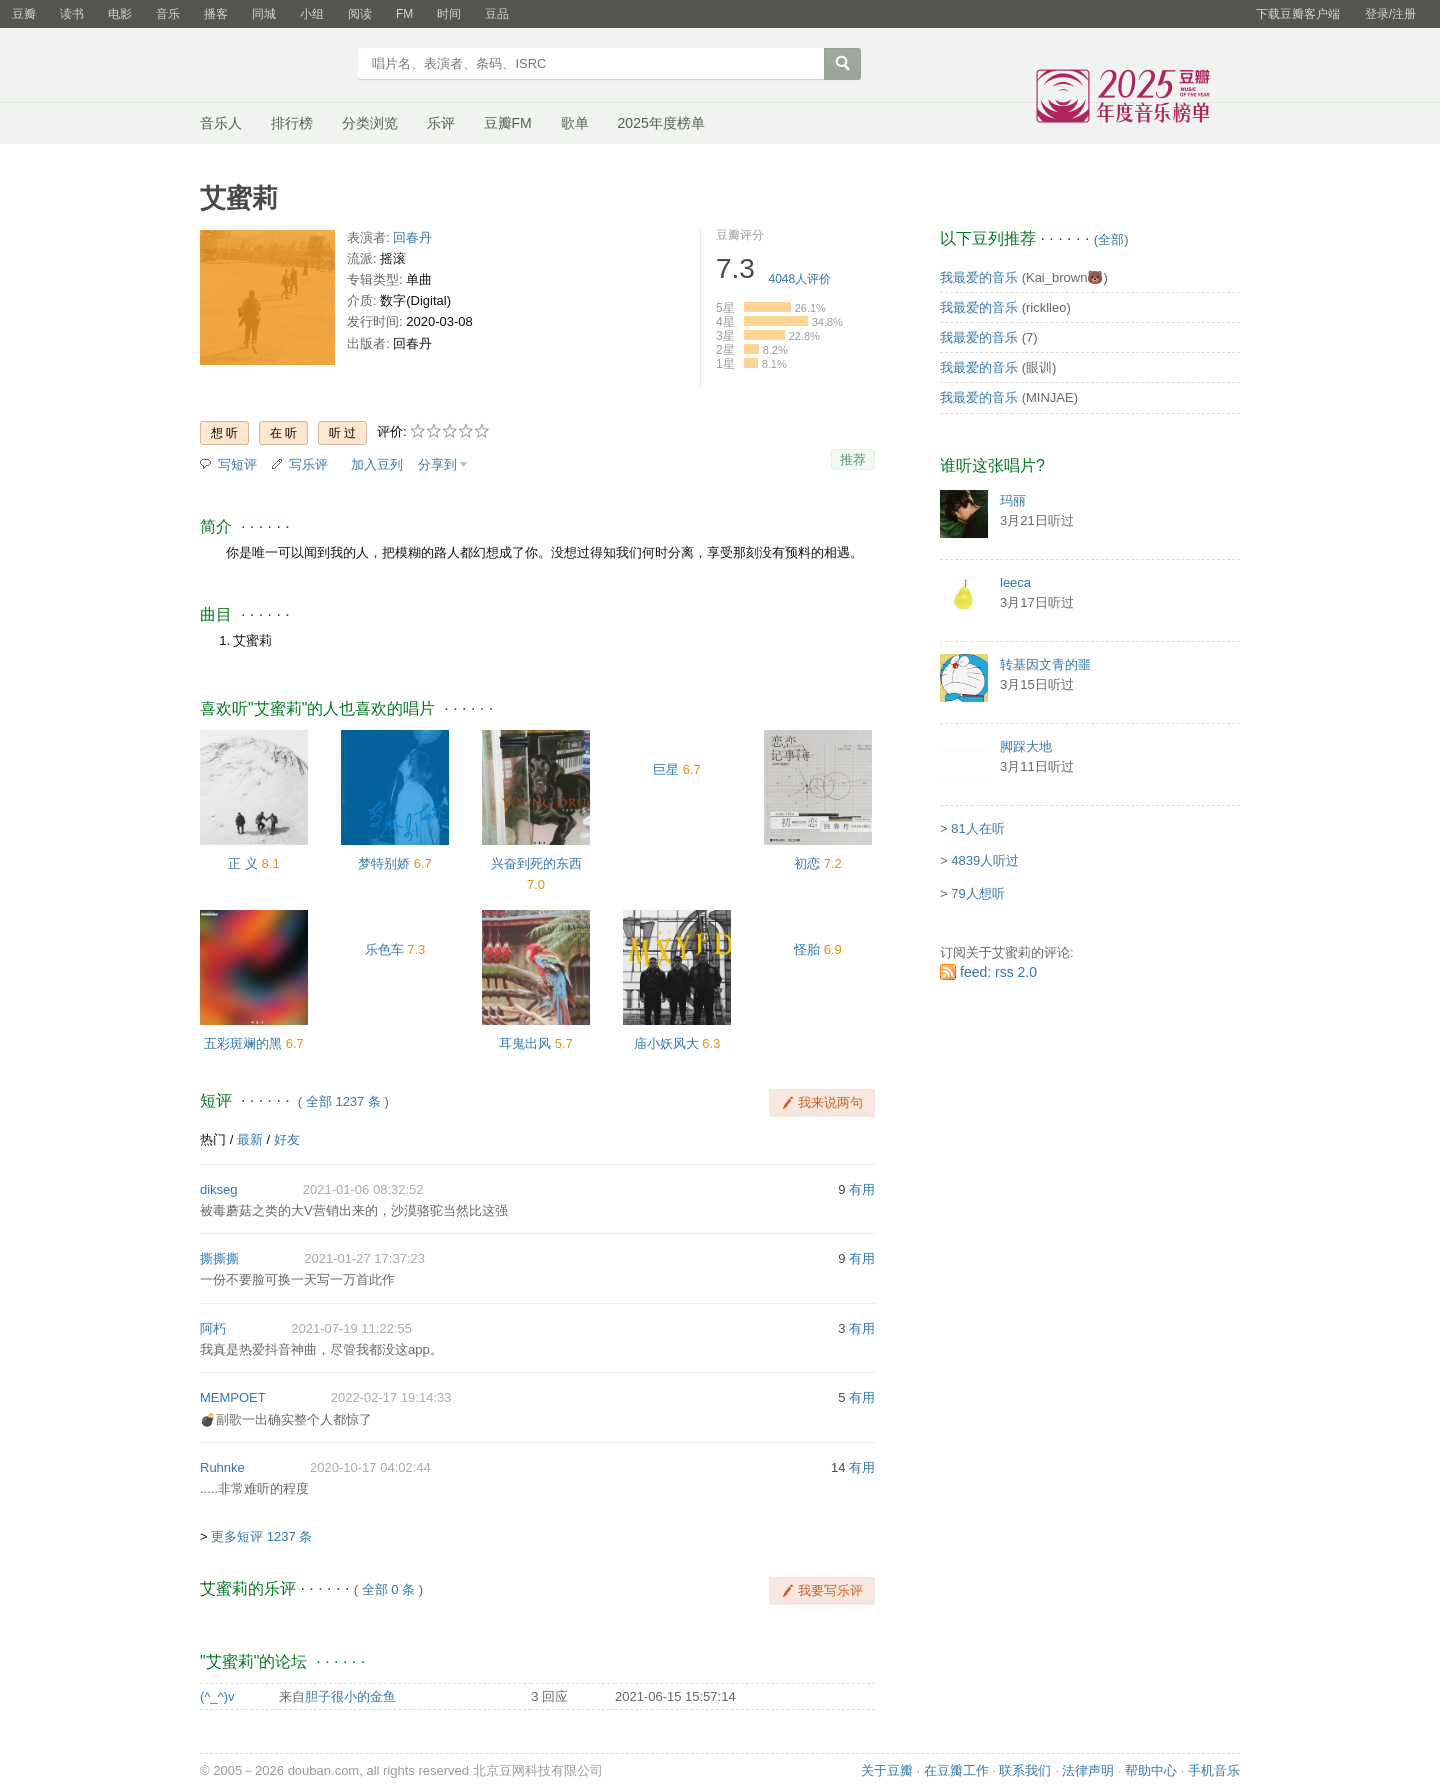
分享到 (437, 464)
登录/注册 (1390, 14)
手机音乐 (1214, 1770)
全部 (1111, 239)
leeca (1015, 582)
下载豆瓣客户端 (1298, 14)
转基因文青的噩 (1045, 664)
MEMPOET (233, 1397)
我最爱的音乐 (979, 277)
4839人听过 (985, 860)
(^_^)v (217, 1696)
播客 (216, 14)
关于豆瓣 (887, 1770)
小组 (312, 14)
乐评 (441, 123)
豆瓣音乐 (272, 66)
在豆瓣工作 (956, 1770)
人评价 (800, 279)
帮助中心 (1151, 1770)
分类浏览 (370, 123)
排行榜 (292, 123)
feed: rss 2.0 (998, 972)
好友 (287, 1139)
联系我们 (1025, 1770)
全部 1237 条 (343, 1101)
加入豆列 (377, 464)
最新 (250, 1139)
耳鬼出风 (525, 1043)
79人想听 (977, 893)
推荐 (853, 459)
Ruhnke (222, 1467)
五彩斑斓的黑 (243, 1043)
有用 (862, 1189)
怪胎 (807, 949)
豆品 (497, 14)
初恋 (807, 863)
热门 (213, 1139)
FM (404, 14)
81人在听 (977, 828)
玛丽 (1013, 500)
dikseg (219, 1189)
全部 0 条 (388, 1589)
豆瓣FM (508, 123)
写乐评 (308, 464)
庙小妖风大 (666, 1043)
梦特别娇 (384, 863)
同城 (264, 14)
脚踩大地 (1026, 746)
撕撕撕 (219, 1258)
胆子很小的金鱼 (350, 1696)
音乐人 (221, 123)
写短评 (237, 464)
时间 (449, 14)
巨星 (666, 769)
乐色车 (384, 949)
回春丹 (412, 237)
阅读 (360, 14)
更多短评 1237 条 (261, 1536)
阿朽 (213, 1328)
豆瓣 (24, 14)
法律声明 (1088, 1770)
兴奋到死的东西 (536, 863)
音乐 (168, 14)
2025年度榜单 (661, 123)
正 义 (243, 863)
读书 (72, 14)
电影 (120, 14)
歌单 (575, 123)
